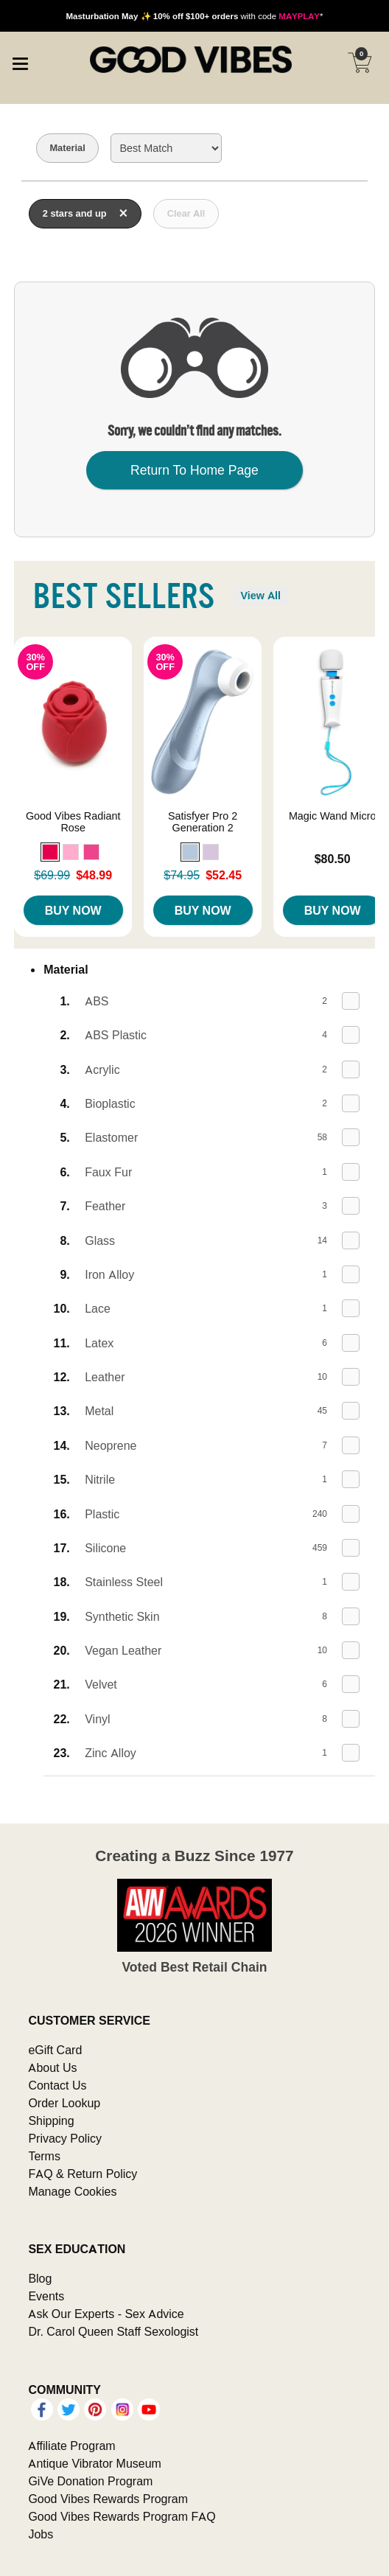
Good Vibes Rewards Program (108, 2498)
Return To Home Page (194, 469)
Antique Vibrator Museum (94, 2463)
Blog (40, 2278)
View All (260, 595)
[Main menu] (20, 62)
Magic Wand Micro (332, 816)
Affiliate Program (71, 2445)
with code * (194, 15)
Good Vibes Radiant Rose (73, 821)
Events (46, 2296)
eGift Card (55, 2049)
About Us (52, 2067)
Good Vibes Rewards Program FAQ (121, 2516)
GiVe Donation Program (90, 2481)
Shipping (51, 2120)
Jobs (40, 2534)
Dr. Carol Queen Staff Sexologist (113, 2331)
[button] (50, 852)
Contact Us (57, 2085)
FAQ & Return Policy (82, 2173)
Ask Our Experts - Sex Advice (105, 2313)
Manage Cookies (72, 2191)
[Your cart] (359, 62)
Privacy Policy (65, 2138)
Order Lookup (64, 2102)
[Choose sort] (166, 148)
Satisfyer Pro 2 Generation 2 (202, 821)
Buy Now (73, 910)
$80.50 (333, 858)
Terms (44, 2156)
